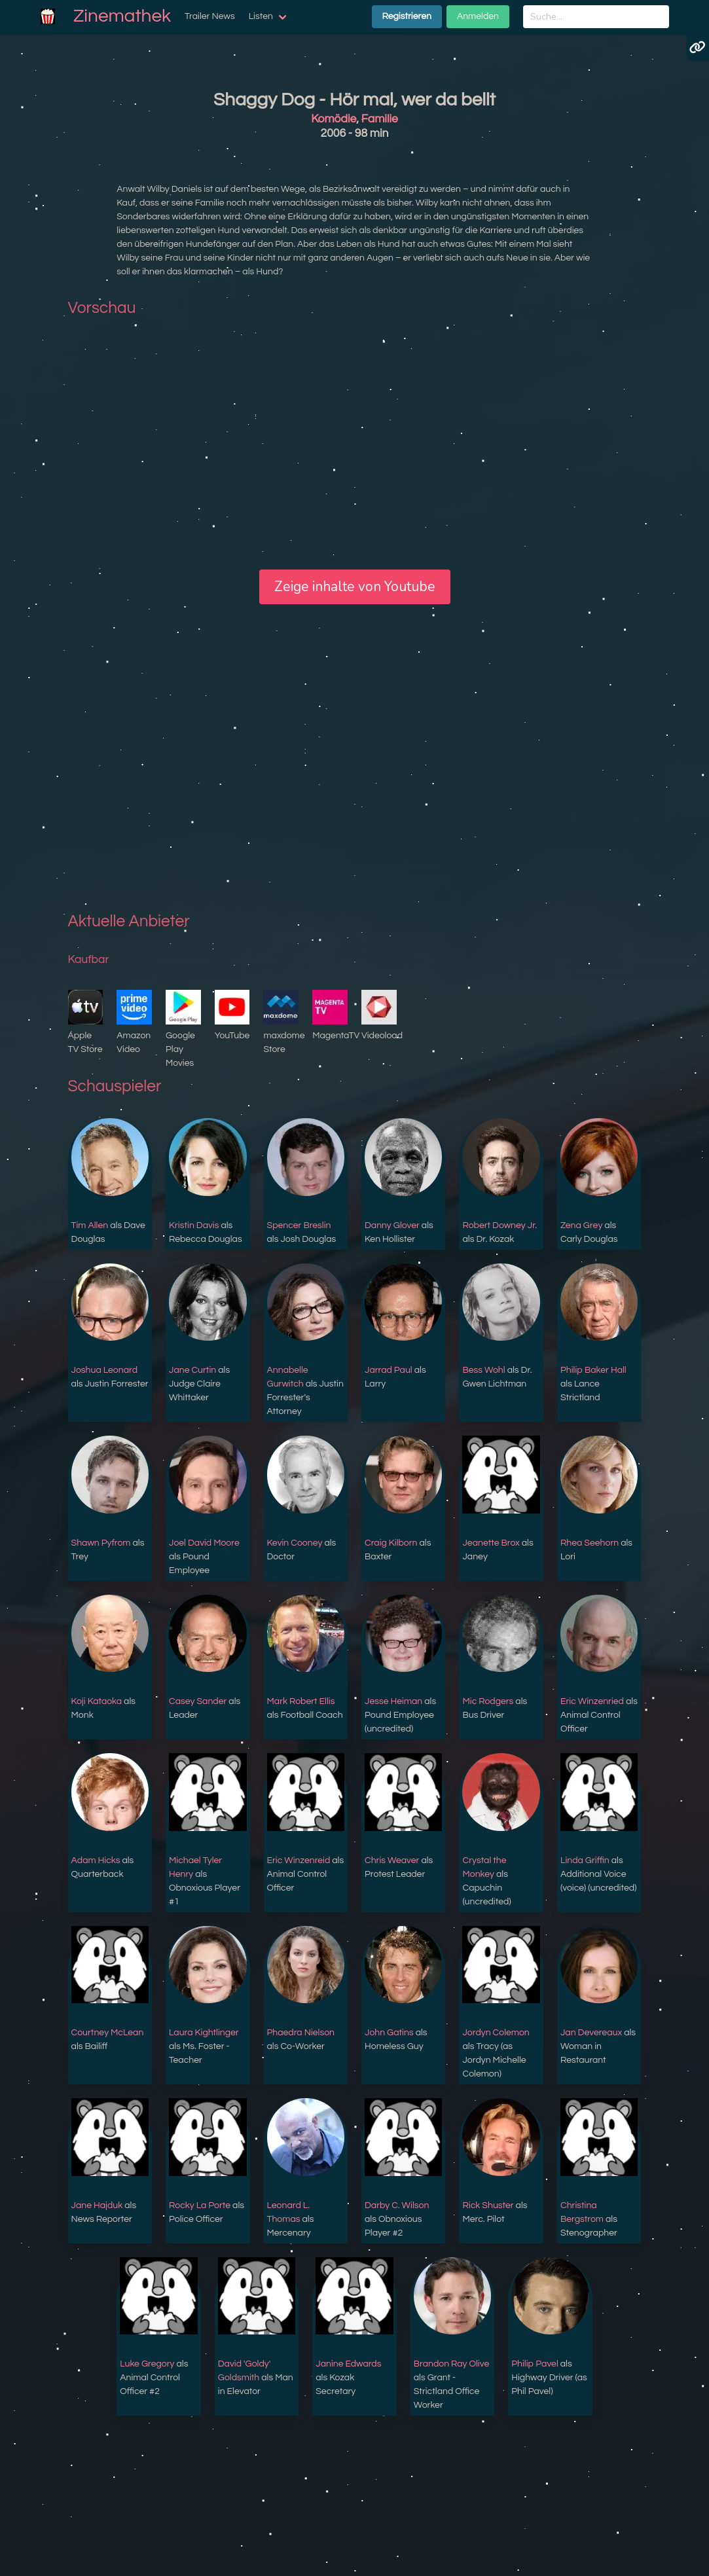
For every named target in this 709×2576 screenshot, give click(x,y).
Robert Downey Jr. (499, 1225)
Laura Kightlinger (204, 2032)
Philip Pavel (534, 2363)
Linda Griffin (584, 1860)
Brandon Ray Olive (452, 2363)
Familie (379, 119)
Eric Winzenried (592, 1701)
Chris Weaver (392, 1860)
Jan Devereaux (591, 2032)
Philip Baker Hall (593, 1370)
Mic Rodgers (487, 1701)
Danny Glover (392, 1225)
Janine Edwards (348, 2363)
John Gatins (389, 2032)
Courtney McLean (107, 2032)
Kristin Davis (194, 1225)
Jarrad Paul (388, 1370)
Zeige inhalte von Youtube (354, 586)
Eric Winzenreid (299, 1860)
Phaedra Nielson (301, 2032)
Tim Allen (90, 1225)
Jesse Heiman (393, 1701)
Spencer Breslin (299, 1225)
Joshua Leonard (104, 1370)
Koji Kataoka (96, 1701)
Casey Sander (198, 1701)
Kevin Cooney (295, 1543)
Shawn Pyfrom (101, 1543)
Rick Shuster (487, 2205)
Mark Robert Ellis (301, 1701)
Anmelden (478, 16)
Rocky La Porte (199, 2205)
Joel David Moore (204, 1543)
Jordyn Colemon (495, 2032)
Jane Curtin (192, 1370)
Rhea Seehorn (589, 1543)
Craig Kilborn (391, 1543)
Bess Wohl (483, 1370)
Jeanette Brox (490, 1543)
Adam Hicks (95, 1860)
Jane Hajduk (97, 2205)
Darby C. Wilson (397, 2205)
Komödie (333, 119)
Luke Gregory (147, 2363)
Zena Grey (581, 1225)
